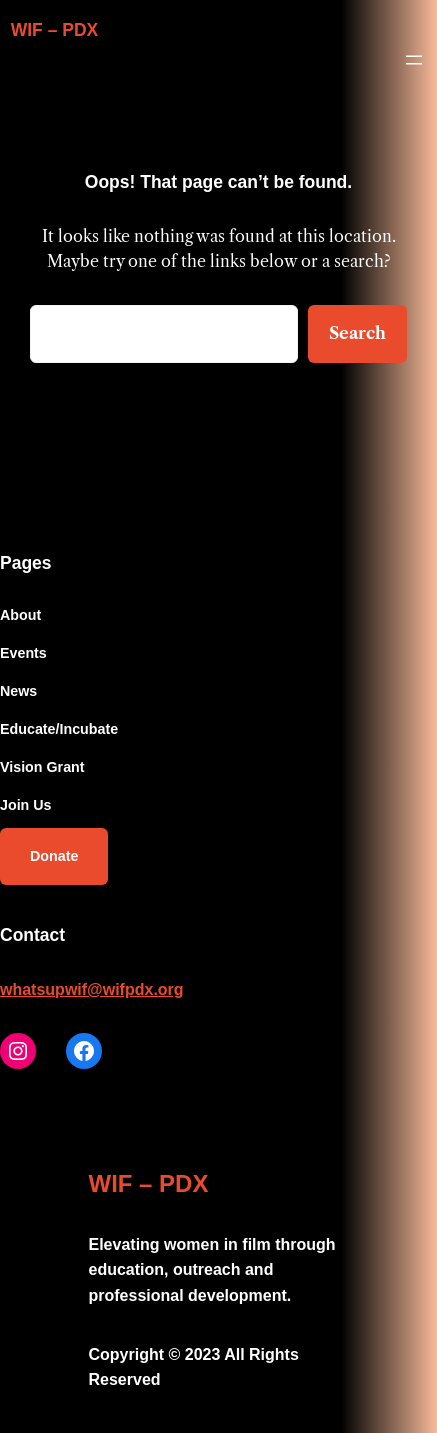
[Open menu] (414, 60)
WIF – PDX (55, 30)
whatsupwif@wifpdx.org (92, 989)
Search (357, 333)
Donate (54, 856)
